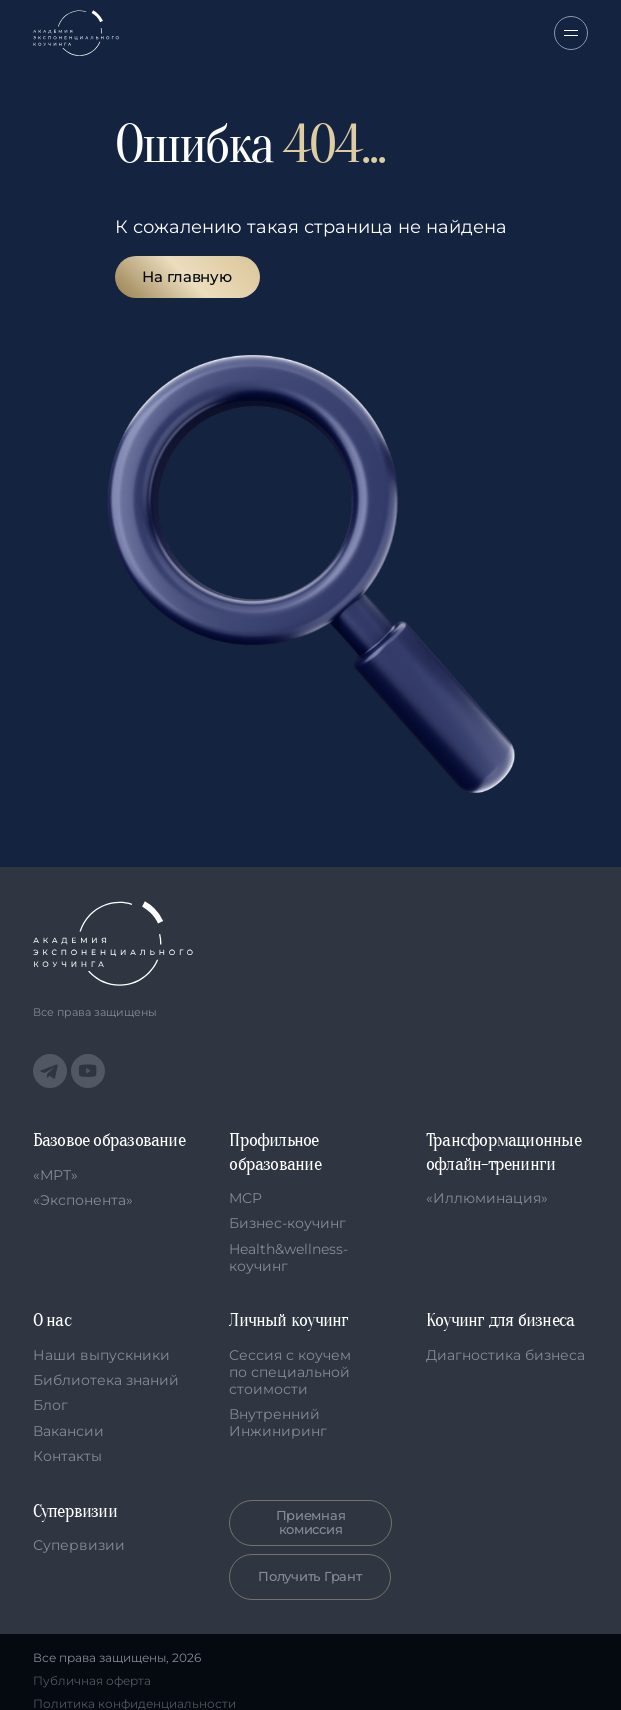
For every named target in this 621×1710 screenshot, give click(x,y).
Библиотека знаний (106, 1380)
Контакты (67, 1456)
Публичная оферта (92, 1681)
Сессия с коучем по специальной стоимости (290, 1372)
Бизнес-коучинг (287, 1223)
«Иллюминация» (487, 1198)
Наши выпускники (101, 1355)
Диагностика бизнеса (505, 1355)
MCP (245, 1198)
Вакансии (68, 1431)
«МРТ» (55, 1175)
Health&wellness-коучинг (288, 1257)
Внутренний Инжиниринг (278, 1422)
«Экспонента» (83, 1200)
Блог (50, 1405)
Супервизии (79, 1545)
